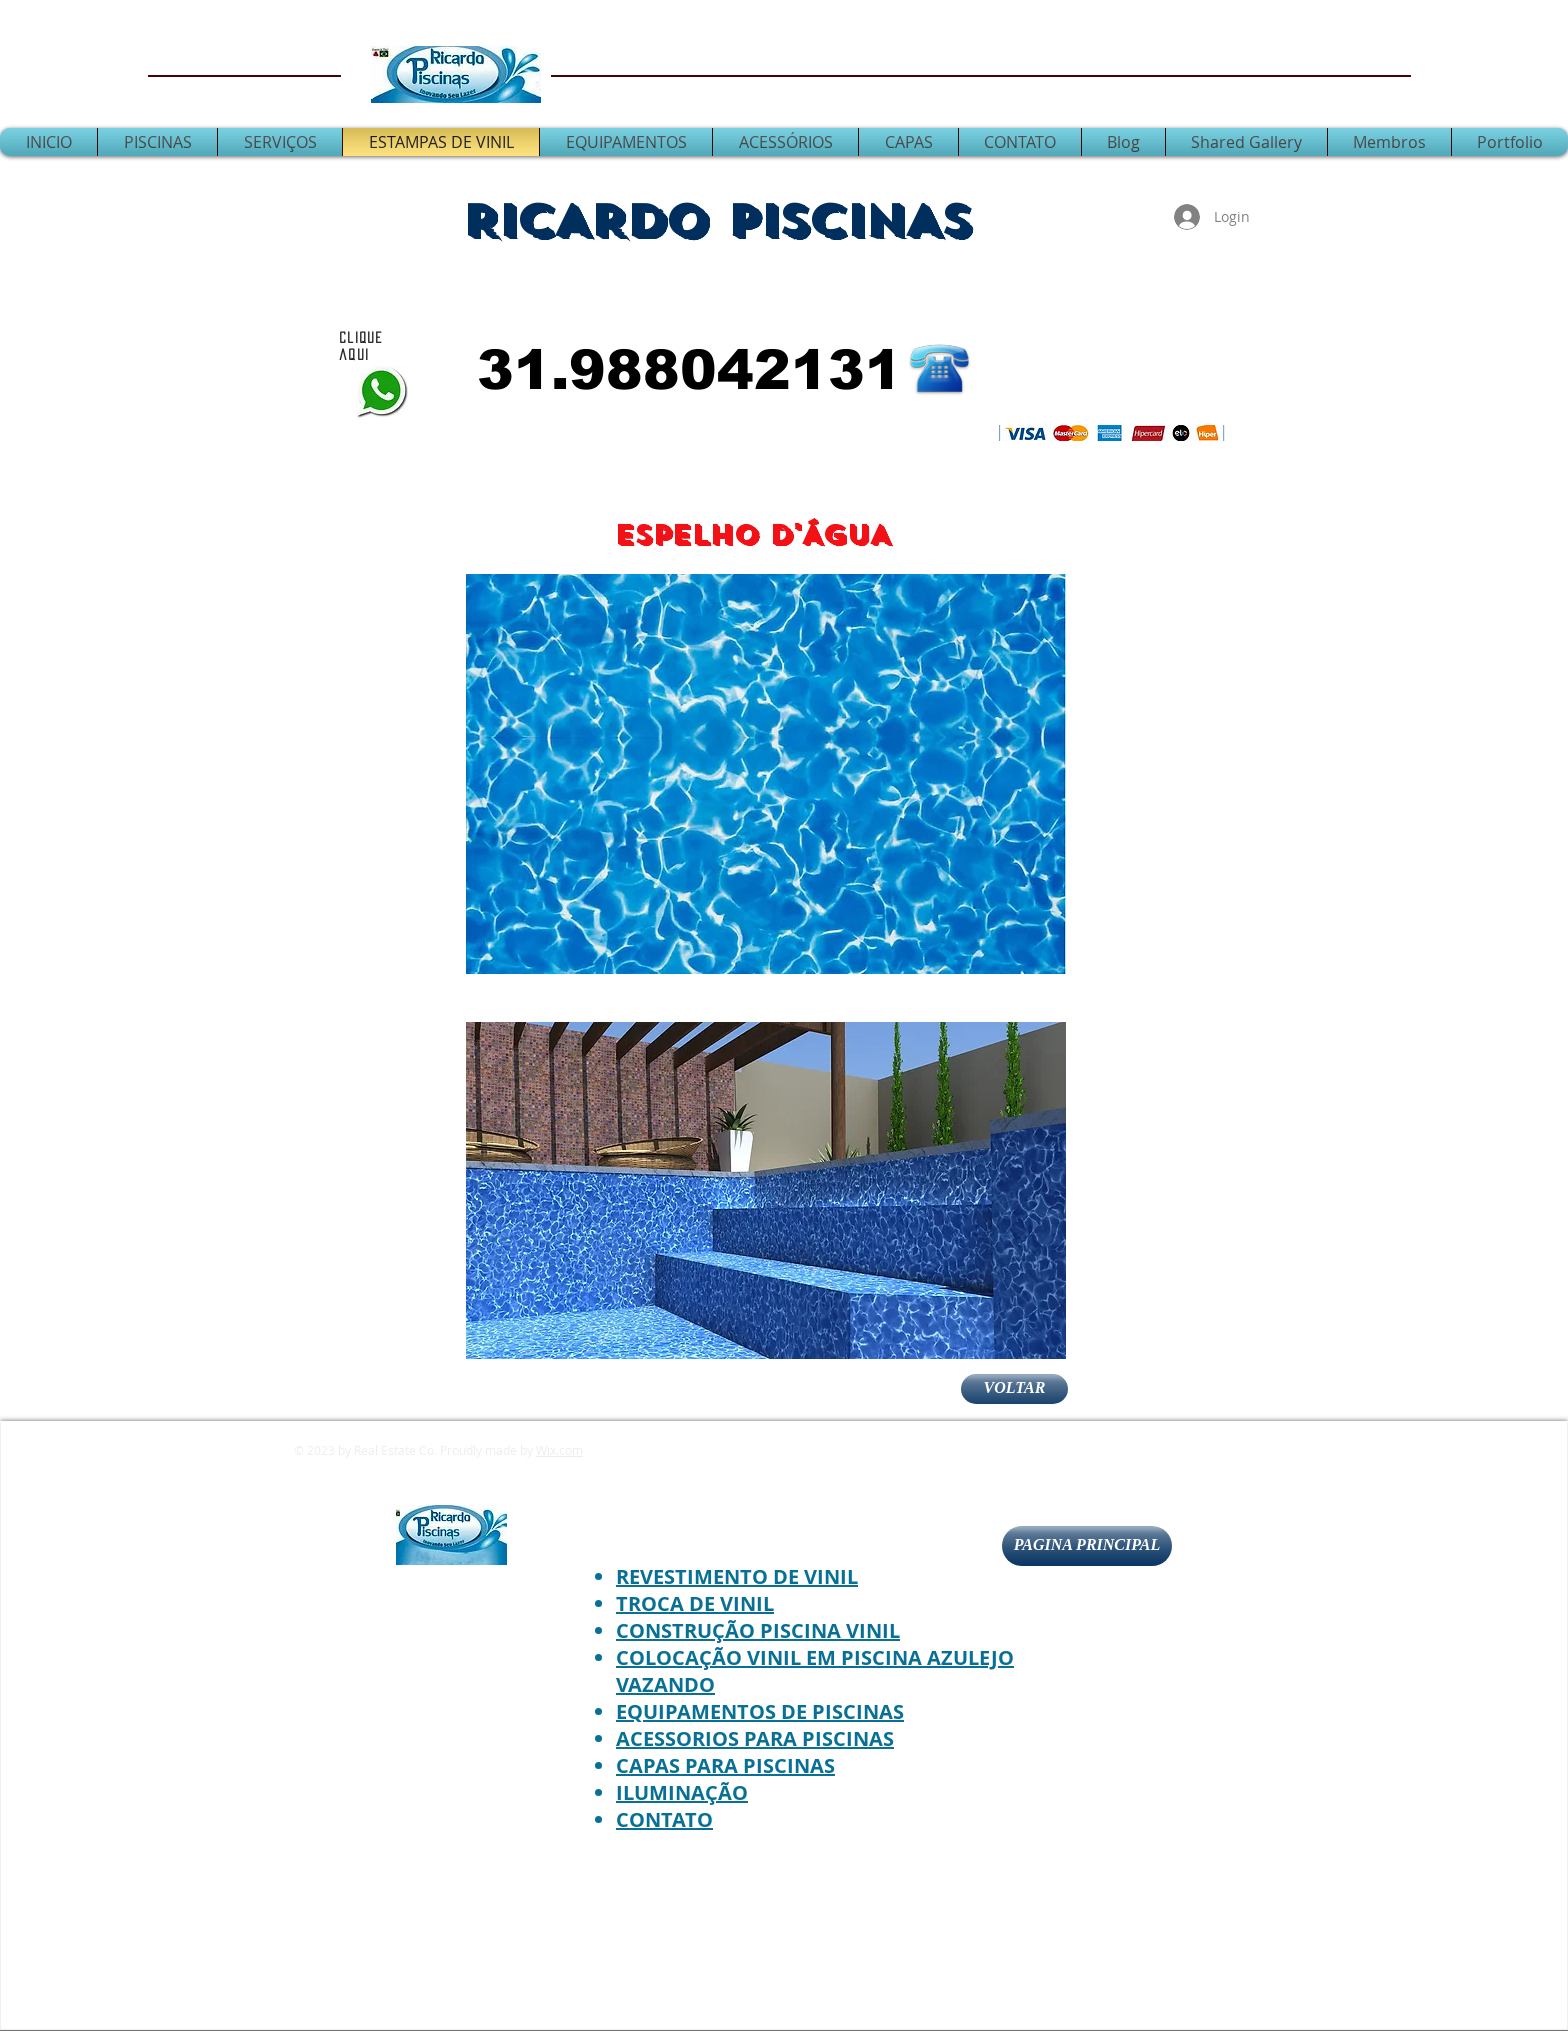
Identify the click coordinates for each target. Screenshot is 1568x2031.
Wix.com (559, 1450)
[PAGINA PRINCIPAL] (1087, 1546)
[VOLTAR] (1014, 1389)
